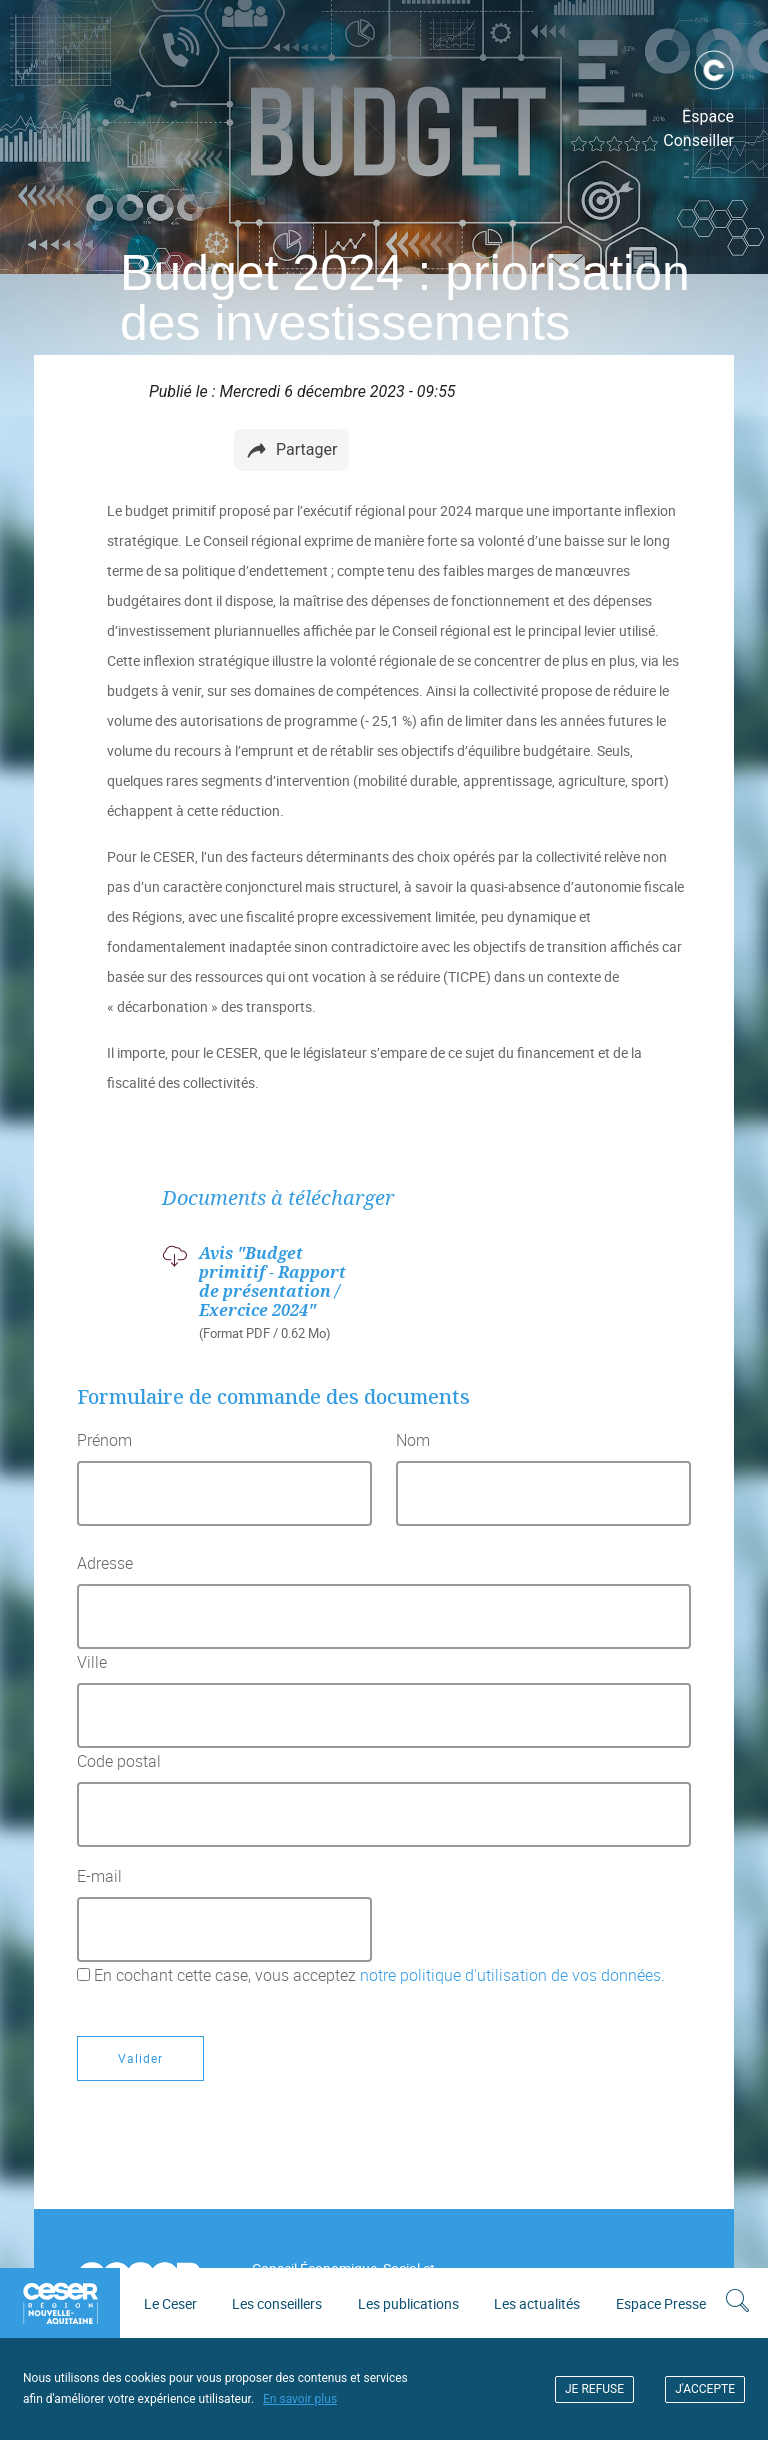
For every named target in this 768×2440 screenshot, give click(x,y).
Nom (413, 1440)
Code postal (119, 1761)
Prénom (104, 1440)
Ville (92, 1662)
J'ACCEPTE (705, 2389)
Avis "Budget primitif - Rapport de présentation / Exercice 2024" (272, 1282)
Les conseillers (277, 2303)
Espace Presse (661, 2303)
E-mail (99, 1876)
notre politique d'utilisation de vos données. (510, 1975)
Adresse (105, 1563)
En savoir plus (300, 2399)
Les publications (408, 2303)
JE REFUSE (594, 2389)
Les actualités (537, 2303)
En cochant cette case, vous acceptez (379, 1975)
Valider (140, 2058)
